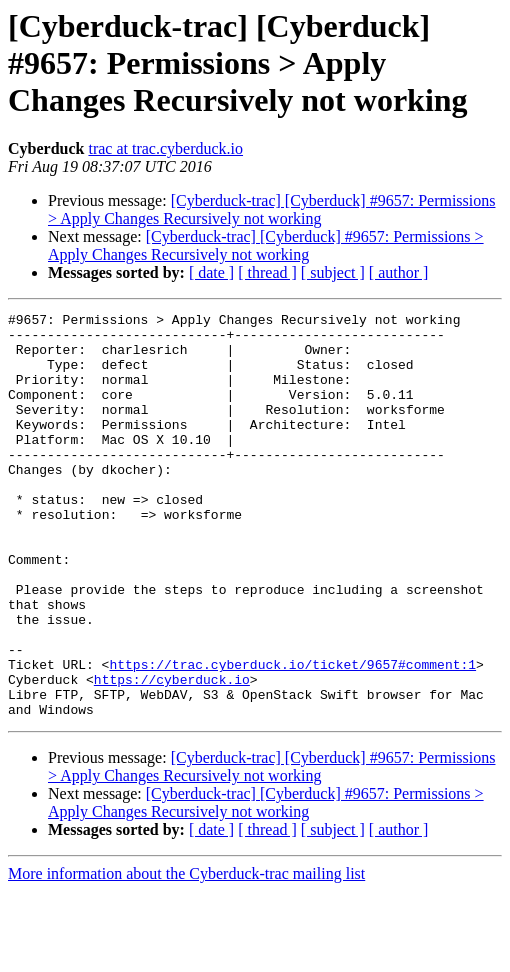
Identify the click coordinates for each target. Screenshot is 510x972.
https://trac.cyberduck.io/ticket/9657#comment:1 (292, 736)
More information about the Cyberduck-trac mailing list (186, 954)
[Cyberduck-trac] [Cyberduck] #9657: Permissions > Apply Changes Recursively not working (271, 209)
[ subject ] (333, 272)
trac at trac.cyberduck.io (165, 148)
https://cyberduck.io (172, 754)
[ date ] (211, 272)
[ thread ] (267, 272)
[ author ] (399, 272)
